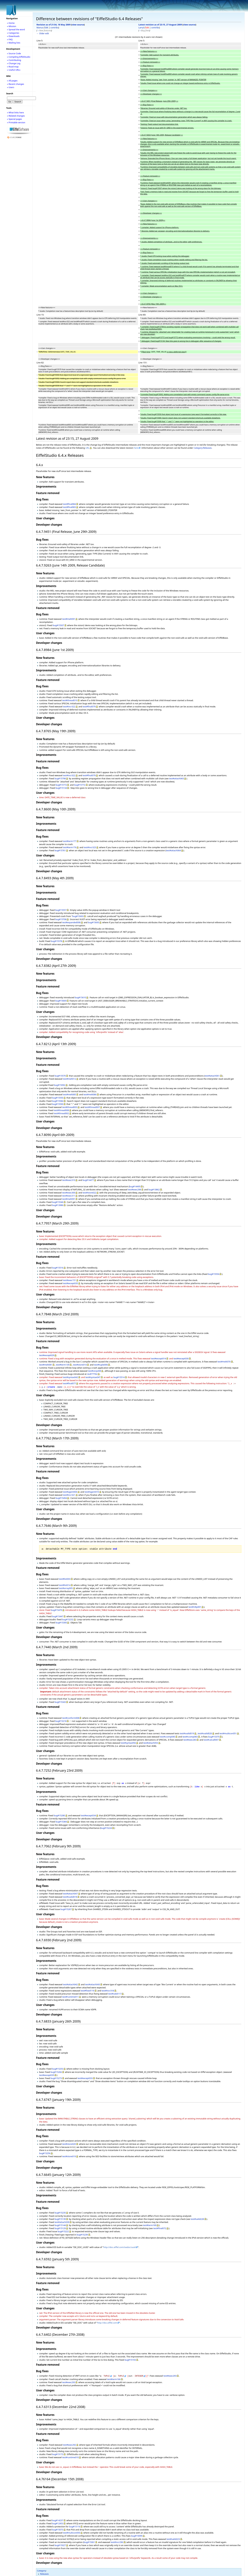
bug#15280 (59, 1814)
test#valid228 (197, 2217)
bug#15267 (66, 1907)
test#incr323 (90, 847)
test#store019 (69, 2155)
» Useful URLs (13, 69)
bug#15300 (61, 1621)
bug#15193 (130, 2358)
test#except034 (88, 1814)
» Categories (13, 32)
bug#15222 (63, 2230)
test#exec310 (68, 1180)
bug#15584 (57, 1100)
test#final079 (89, 706)
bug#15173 (57, 2452)
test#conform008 (70, 1717)
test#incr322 (69, 706)
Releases (44, 2571)
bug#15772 (61, 784)
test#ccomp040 (167, 1736)
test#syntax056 (128, 1742)
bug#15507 (58, 625)
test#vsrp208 (94, 1370)
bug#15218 (61, 1720)
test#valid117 (114, 1992)
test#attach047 (70, 1892)
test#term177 (69, 841)
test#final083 (69, 507)
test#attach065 (176, 778)
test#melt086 (90, 1094)
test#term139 (62, 1364)
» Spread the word (16, 29)
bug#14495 (135, 1186)
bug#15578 (56, 941)
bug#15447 (57, 1615)
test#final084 (69, 504)
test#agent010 (92, 1491)
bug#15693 (78, 916)
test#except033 (85, 2076)
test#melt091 (68, 618)
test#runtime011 (70, 1995)
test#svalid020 (205, 1732)
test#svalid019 (187, 1732)
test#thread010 (69, 700)
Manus (40, 27)
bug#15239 (82, 2233)
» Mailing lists (13, 42)
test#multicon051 (228, 1732)
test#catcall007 (211, 1739)
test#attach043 (92, 1983)
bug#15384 (61, 1820)
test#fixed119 (87, 1989)
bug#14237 (57, 2518)
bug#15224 (106, 1826)
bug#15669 (61, 1000)
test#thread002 (61, 1113)
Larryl (141, 27)
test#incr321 (69, 1494)
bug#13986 (57, 1205)
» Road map (13, 66)
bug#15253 (57, 2067)
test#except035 (70, 1283)
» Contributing (14, 60)
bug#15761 (60, 850)
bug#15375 (213, 1736)
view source (78, 24)
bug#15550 (57, 1097)
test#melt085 (69, 1094)
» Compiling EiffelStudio (18, 56)
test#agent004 (70, 1491)
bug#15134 (61, 787)
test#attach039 (62, 2220)
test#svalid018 (70, 1895)
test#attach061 (212, 1075)
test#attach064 (173, 850)
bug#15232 (67, 1618)
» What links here (15, 112)
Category (41, 2568)
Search (9, 93)
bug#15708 (61, 919)
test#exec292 (69, 2442)
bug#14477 (88, 1180)
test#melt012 (69, 1078)
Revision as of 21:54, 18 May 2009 (53, 24)
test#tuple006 (101, 1364)
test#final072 (159, 2227)
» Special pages (14, 119)
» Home (11, 22)
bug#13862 (154, 1189)
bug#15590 (57, 1104)
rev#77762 (92, 1373)
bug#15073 (57, 2527)
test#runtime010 (70, 2455)
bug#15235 (60, 2211)
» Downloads (13, 36)
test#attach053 (150, 1742)
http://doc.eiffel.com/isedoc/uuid (119, 2245)
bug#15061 (89, 2539)
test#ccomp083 (190, 1736)
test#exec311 (68, 1195)
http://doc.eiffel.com (107, 2321)
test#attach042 (70, 1983)
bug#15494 (61, 1497)
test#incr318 (108, 1989)
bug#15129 (60, 2227)
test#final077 (69, 1383)
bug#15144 (60, 2223)
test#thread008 (61, 1110)
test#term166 (113, 2377)
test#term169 (149, 2223)
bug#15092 (59, 1085)
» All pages (12, 80)
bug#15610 (80, 997)
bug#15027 (60, 2542)
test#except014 (158, 1358)
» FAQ (10, 39)
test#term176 (69, 847)
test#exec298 (134, 1189)
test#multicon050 (71, 2530)
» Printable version (16, 122)
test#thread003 (69, 1107)
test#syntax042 (70, 1377)
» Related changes (16, 115)
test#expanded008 (71, 922)
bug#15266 (56, 2070)
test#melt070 (224, 1361)
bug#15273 (56, 2076)
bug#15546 (57, 1202)
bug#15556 (213, 1274)
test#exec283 (189, 1739)
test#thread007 (92, 1107)
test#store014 (80, 1364)
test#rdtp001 (194, 1606)
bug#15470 (56, 1609)
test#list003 (64, 1578)
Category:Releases (203, 447)
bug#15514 (119, 1377)
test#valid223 (173, 2536)
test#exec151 (69, 1280)
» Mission (11, 26)
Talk (46, 27)
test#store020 (69, 2142)
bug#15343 (60, 1701)
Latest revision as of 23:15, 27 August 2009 (160, 24)
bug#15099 (136, 2533)
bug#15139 (60, 2217)
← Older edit (43, 33)
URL (87, 447)
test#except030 (180, 1358)
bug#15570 (60, 1075)
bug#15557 (61, 910)
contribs (54, 27)
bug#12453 (57, 2521)
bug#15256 (44, 2151)
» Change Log (13, 63)
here (136, 447)
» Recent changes (15, 84)
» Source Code (14, 53)
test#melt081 (45, 1364)
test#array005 (66, 1587)
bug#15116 (74, 2524)
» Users (10, 87)
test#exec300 (68, 1192)
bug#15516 (57, 1267)
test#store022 (89, 1192)
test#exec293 (170, 2374)
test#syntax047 (92, 1377)
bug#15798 (60, 778)
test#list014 (64, 1584)
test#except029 (46, 1355)
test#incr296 (117, 2539)
